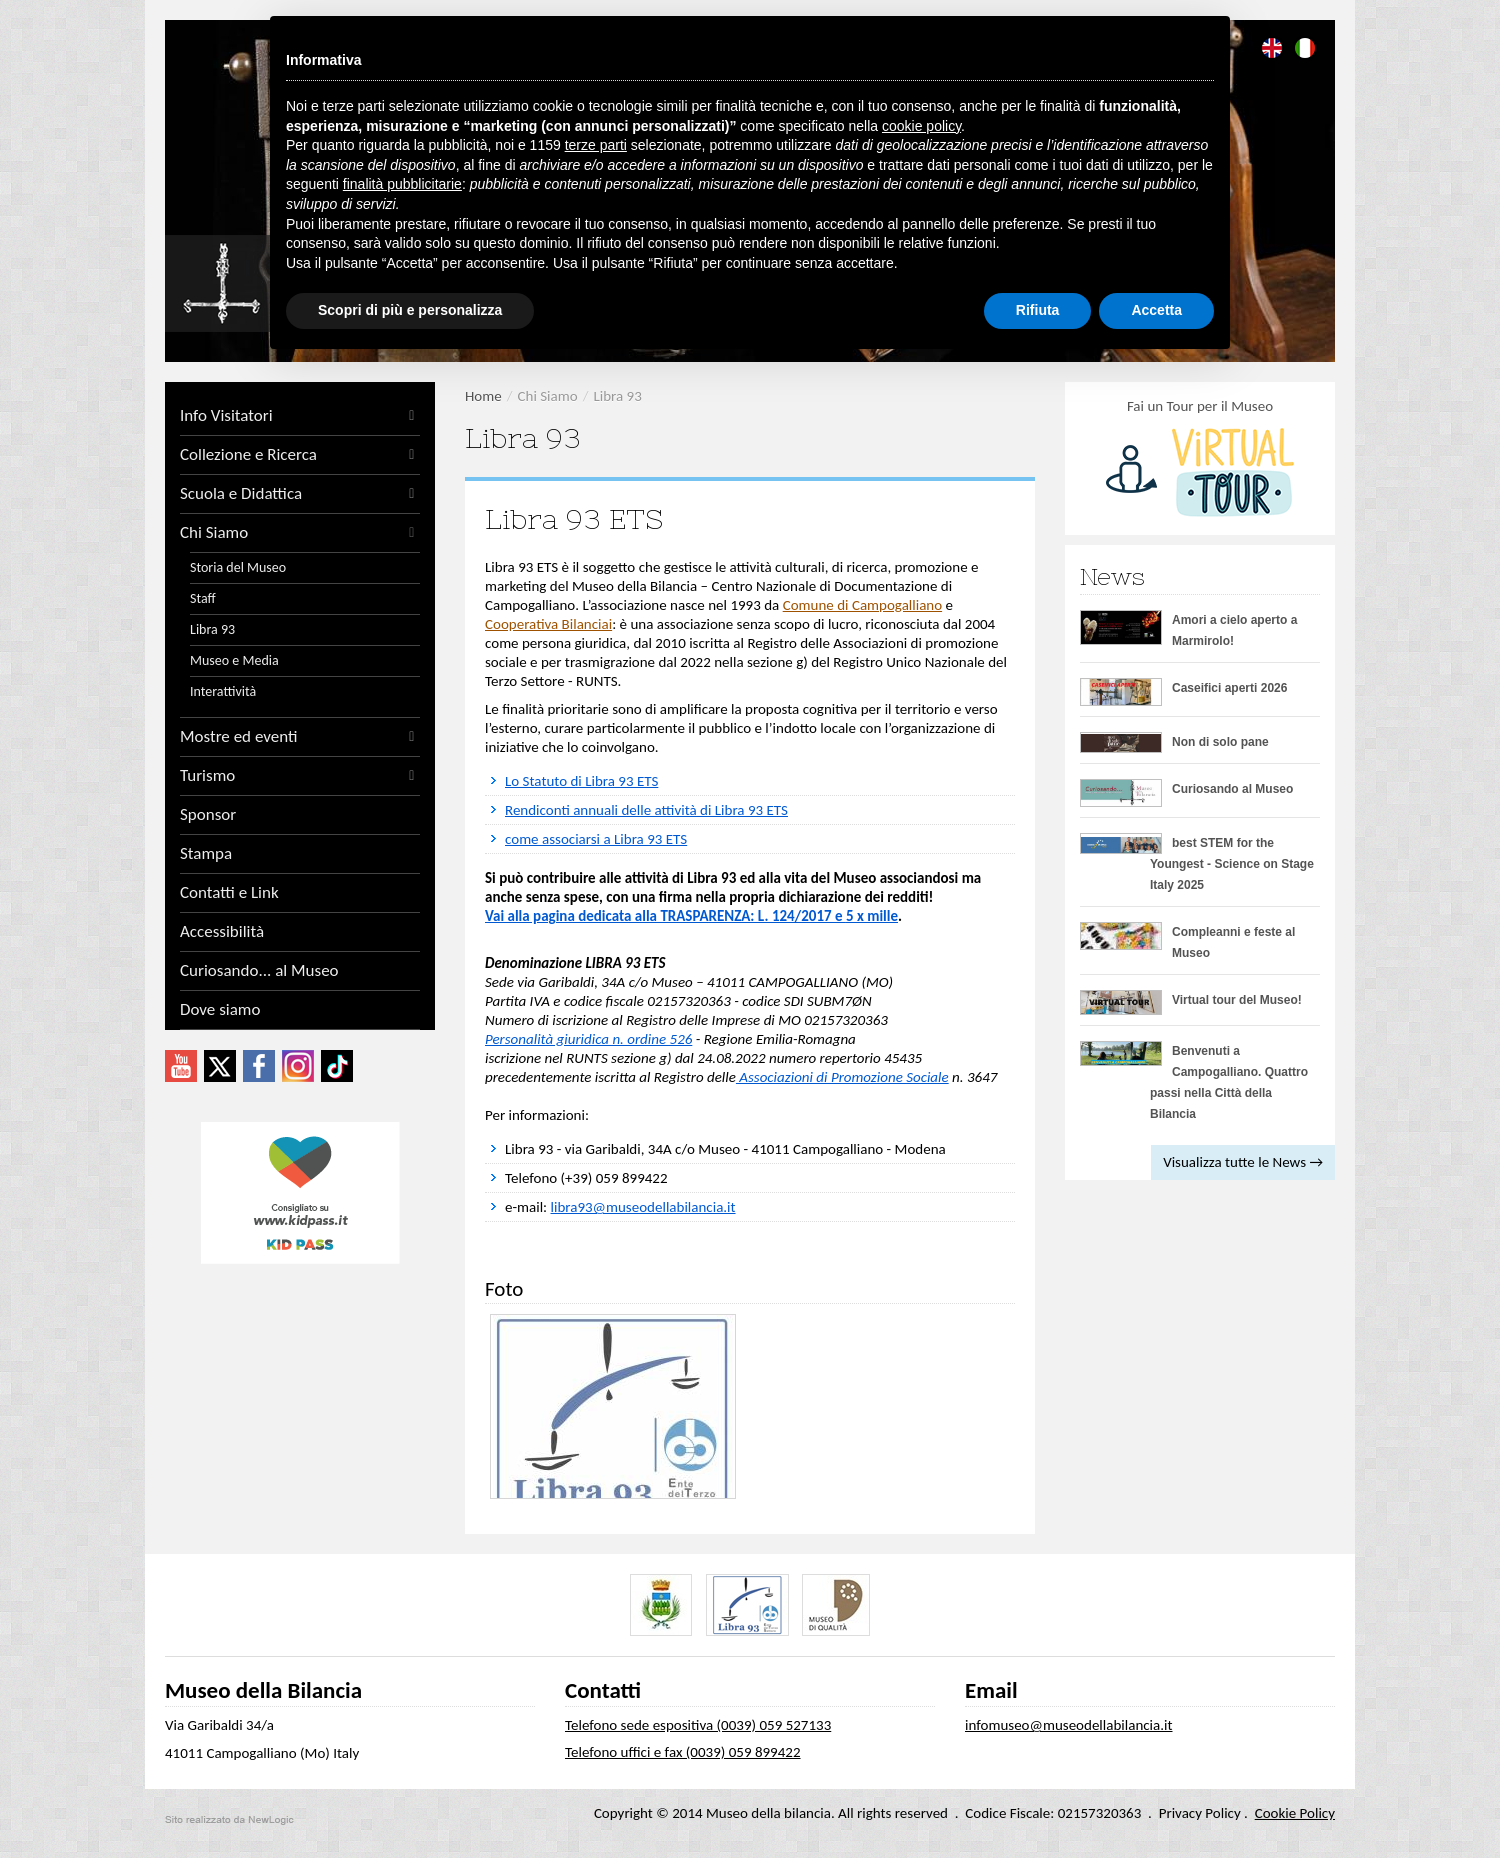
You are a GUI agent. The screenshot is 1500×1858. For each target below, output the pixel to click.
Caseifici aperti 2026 (1229, 688)
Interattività (223, 691)
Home (483, 396)
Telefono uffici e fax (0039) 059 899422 (683, 1752)
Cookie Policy (1295, 1813)
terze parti (596, 145)
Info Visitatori (300, 416)
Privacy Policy (1200, 1813)
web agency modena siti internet (229, 1820)
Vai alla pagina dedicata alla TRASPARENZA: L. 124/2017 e (665, 916)
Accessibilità (222, 932)
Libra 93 (212, 629)
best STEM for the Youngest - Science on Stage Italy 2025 (1232, 864)
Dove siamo (220, 1010)
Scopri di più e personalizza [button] (410, 310)
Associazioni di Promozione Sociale (842, 1077)
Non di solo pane (1220, 742)
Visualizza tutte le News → (1243, 1162)
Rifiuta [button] (1038, 310)
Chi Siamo (300, 533)
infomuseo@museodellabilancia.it (1069, 1725)
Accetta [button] (1156, 310)
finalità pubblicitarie (402, 184)
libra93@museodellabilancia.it (643, 1207)
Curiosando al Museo (1232, 789)
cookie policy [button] (921, 126)
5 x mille (872, 916)
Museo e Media (234, 660)
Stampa (206, 854)
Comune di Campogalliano (862, 605)
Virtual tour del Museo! (1237, 1000)
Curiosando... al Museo (259, 971)
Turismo (300, 776)
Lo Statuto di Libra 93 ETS (581, 781)
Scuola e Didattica (300, 494)
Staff (203, 598)
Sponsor (208, 815)
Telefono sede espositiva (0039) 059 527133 (698, 1725)
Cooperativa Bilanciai (548, 624)
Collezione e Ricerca (300, 455)
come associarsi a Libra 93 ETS (596, 839)
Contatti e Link (229, 893)
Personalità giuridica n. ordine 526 (588, 1039)
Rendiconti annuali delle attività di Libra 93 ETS (646, 810)
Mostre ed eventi (300, 737)
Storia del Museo (238, 567)
